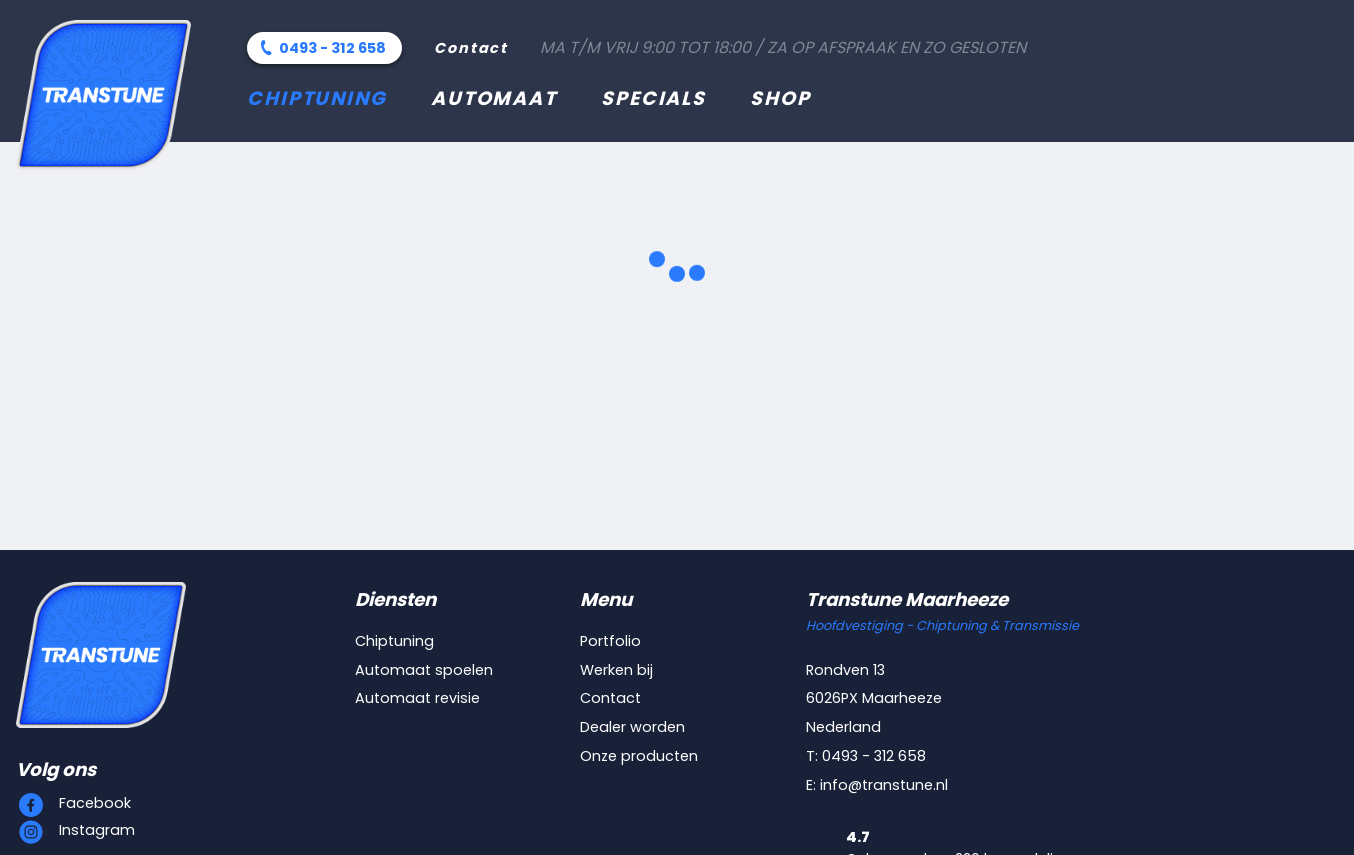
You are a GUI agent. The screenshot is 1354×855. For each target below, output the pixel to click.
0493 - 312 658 (332, 48)
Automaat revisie (417, 698)
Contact (471, 48)
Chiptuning (317, 98)
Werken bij (616, 670)
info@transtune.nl (884, 785)
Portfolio (610, 641)
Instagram (97, 830)
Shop (780, 98)
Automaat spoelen (424, 670)
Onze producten (639, 756)
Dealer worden (632, 727)
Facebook (95, 803)
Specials (653, 98)
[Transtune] (103, 95)
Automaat (494, 98)
